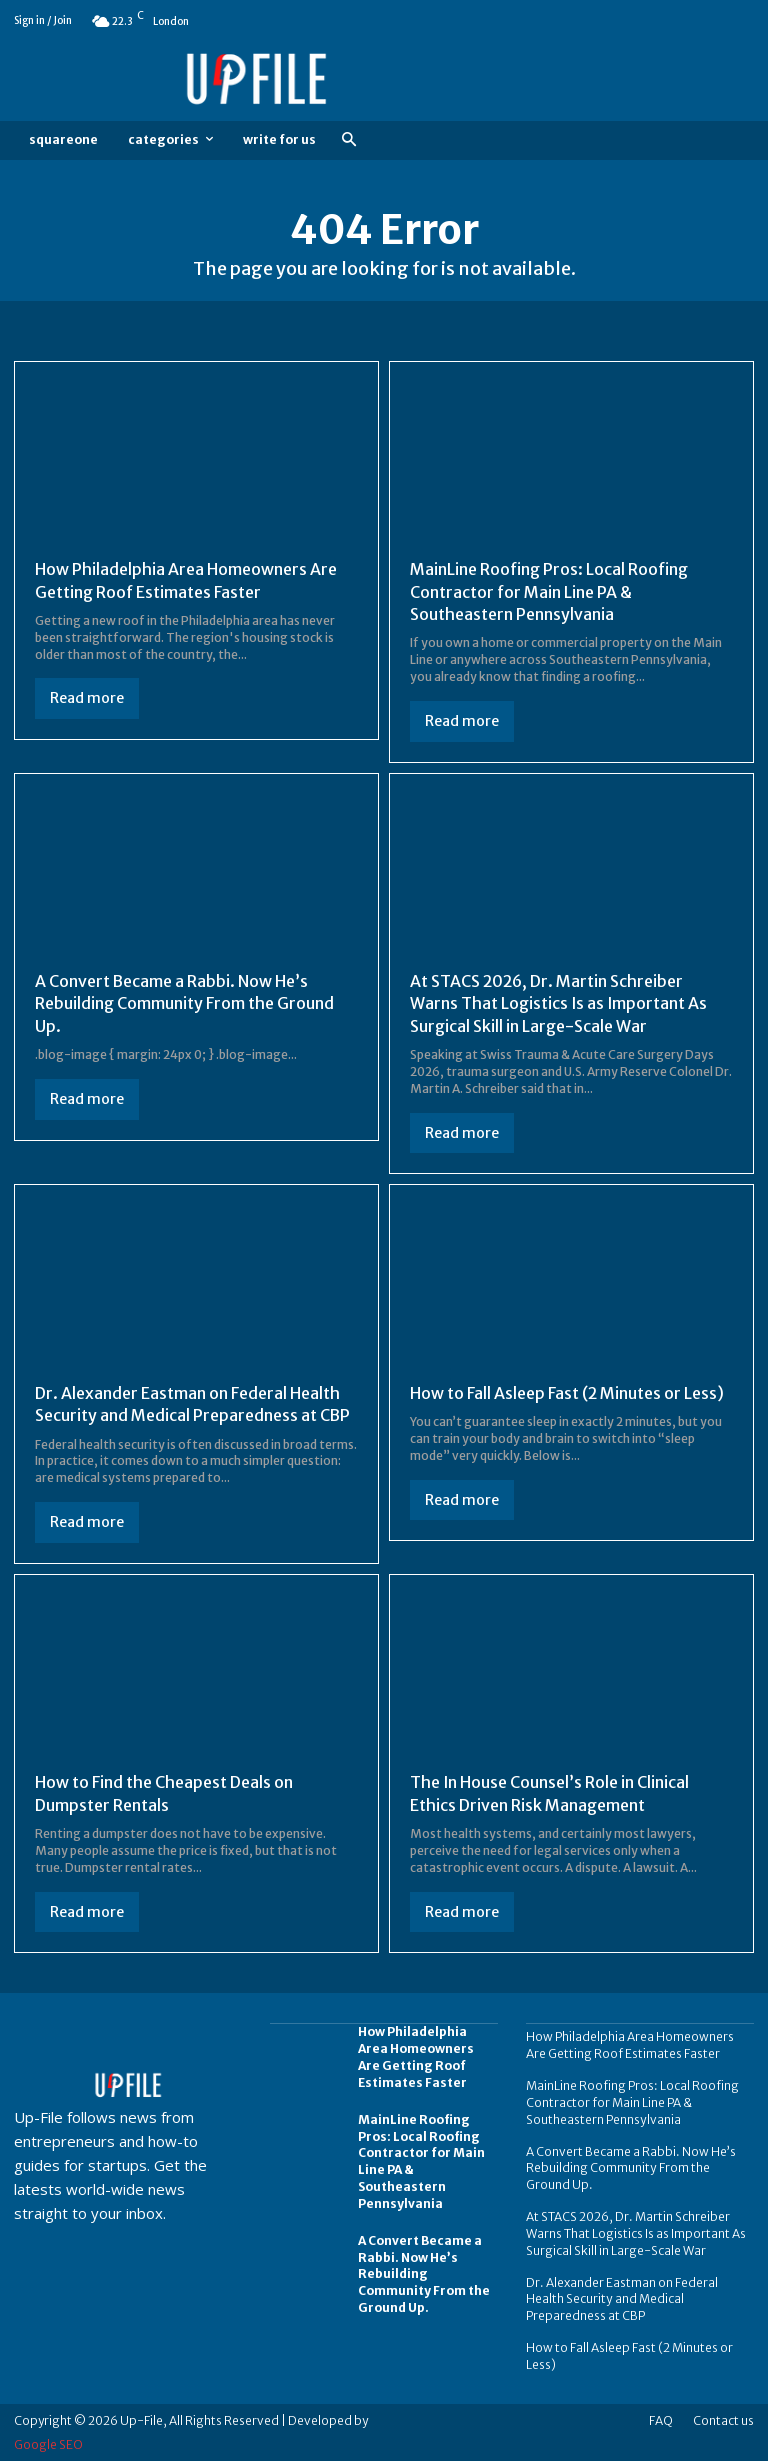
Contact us (723, 2419)
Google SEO (48, 2443)
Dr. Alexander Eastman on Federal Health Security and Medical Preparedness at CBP (193, 1404)
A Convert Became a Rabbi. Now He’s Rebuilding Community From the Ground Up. (184, 1003)
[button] (348, 140)
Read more (87, 698)
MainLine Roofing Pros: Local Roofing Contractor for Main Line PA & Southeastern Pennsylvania (549, 591)
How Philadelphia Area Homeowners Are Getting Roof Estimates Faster (416, 2056)
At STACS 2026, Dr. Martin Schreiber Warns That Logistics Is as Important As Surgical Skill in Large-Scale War (559, 1003)
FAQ (661, 2419)
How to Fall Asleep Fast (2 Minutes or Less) (567, 1393)
